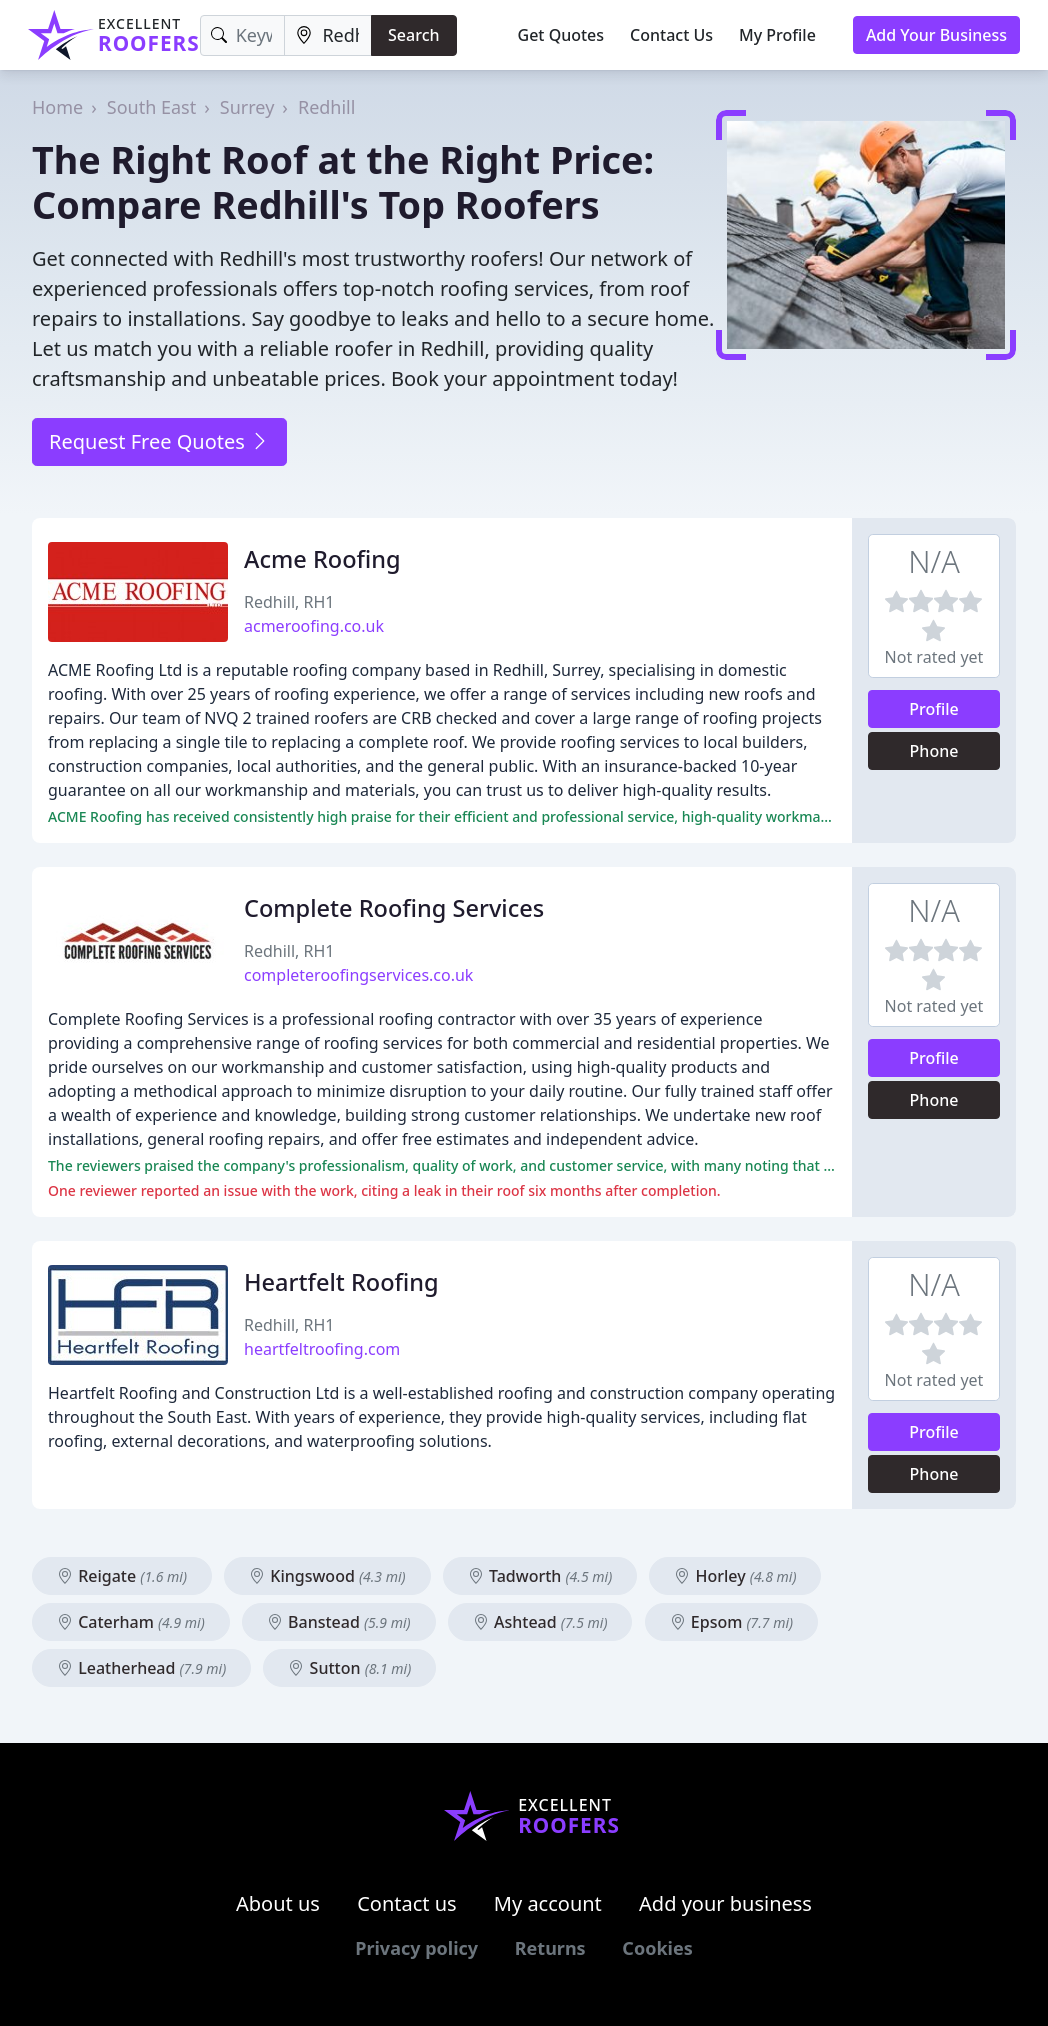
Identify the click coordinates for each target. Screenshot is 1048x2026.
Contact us (407, 1903)
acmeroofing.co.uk (314, 626)
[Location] (328, 35)
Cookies (657, 1948)
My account (548, 1903)
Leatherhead (141, 1668)
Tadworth (540, 1576)
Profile (934, 709)
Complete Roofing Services (394, 908)
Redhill (326, 107)
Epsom (732, 1622)
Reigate (122, 1576)
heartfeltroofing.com (322, 1349)
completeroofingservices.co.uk (358, 975)
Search (413, 35)
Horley (735, 1576)
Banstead (339, 1622)
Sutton (349, 1668)
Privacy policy (416, 1948)
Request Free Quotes (159, 441)
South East (151, 107)
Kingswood (327, 1576)
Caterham (131, 1622)
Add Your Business (936, 35)
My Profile (777, 35)
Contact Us (671, 35)
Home (57, 107)
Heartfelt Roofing (341, 1282)
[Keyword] (243, 35)
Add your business (725, 1903)
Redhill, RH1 (289, 602)
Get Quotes (561, 35)
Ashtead (540, 1622)
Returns (550, 1948)
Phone (934, 751)
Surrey (247, 107)
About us (278, 1903)
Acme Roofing (322, 559)
